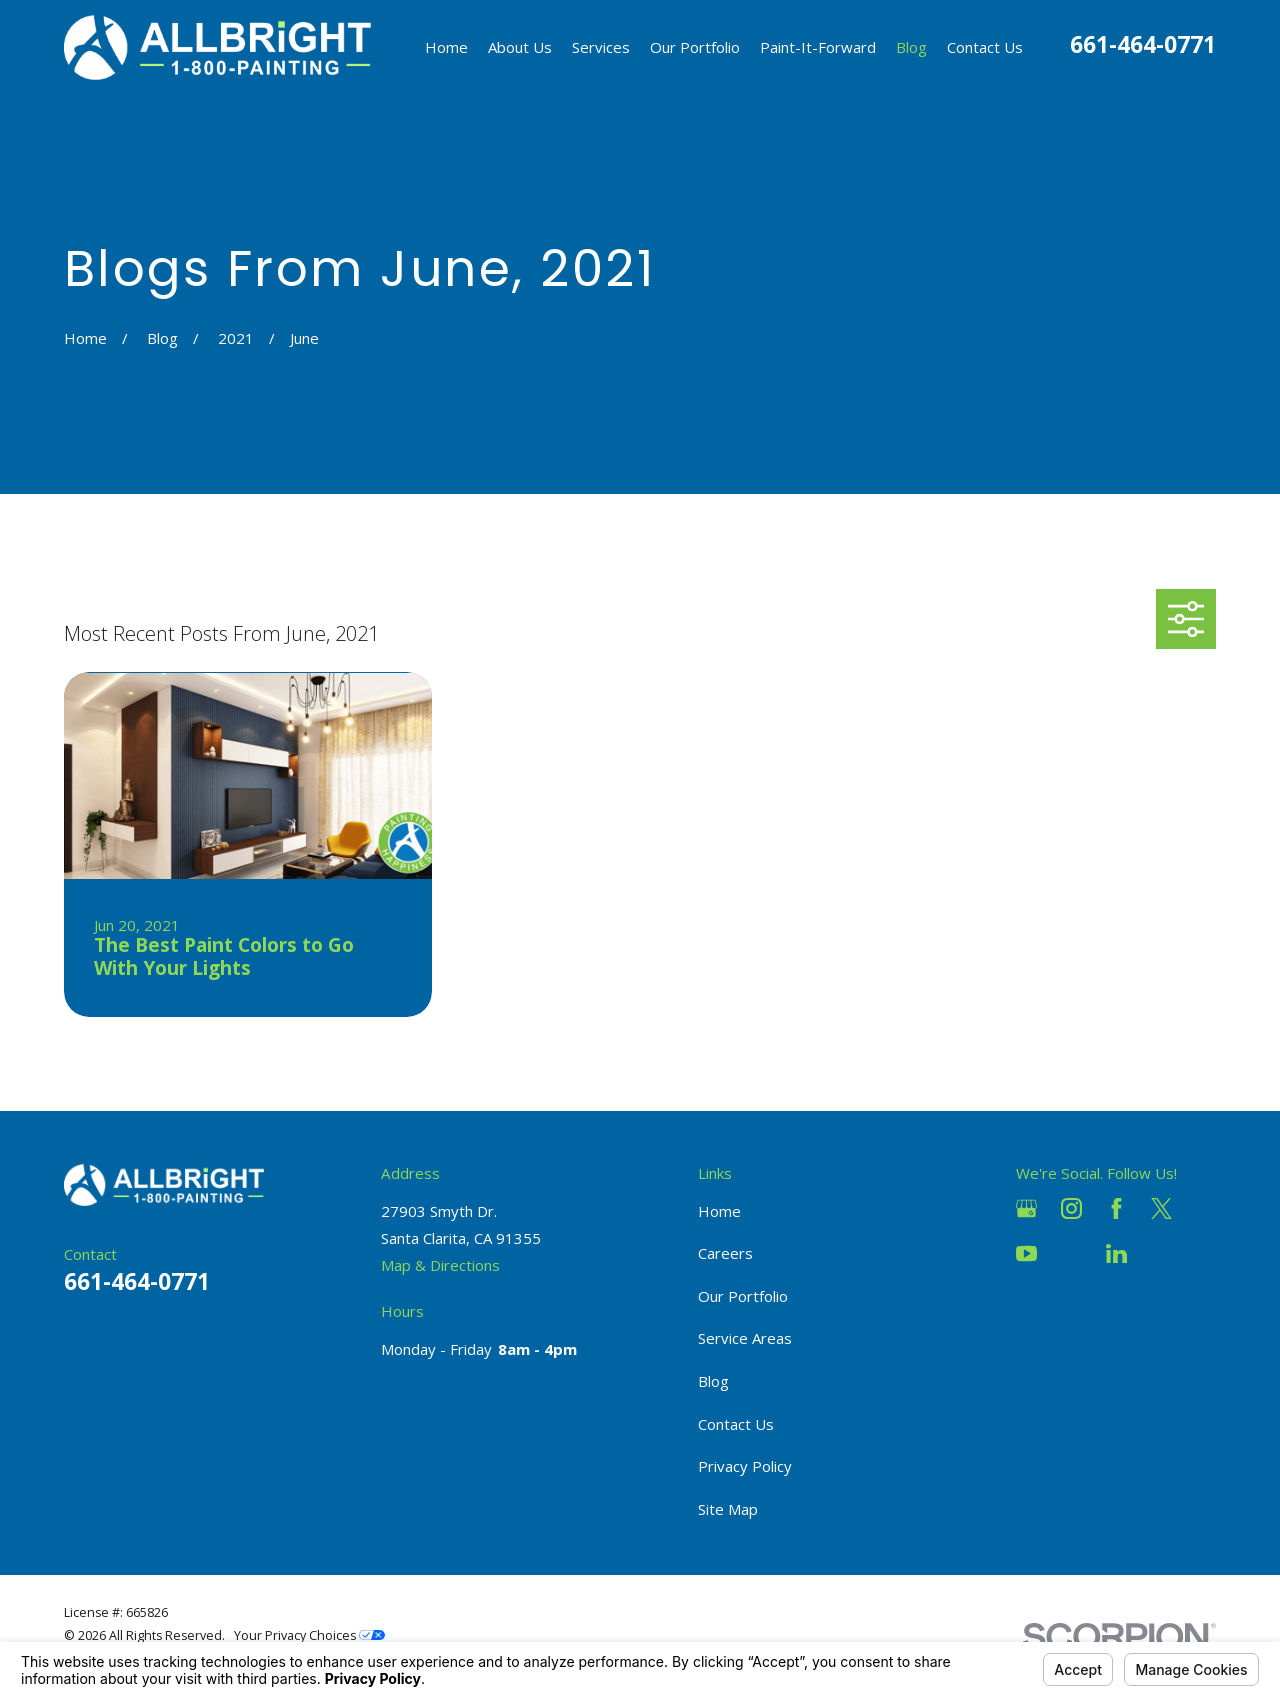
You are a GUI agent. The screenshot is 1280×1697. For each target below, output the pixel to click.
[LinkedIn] (1116, 1253)
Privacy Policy (745, 1466)
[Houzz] (1071, 1253)
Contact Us (736, 1424)
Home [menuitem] (446, 47)
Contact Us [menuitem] (985, 47)
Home (719, 1211)
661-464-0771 (1143, 44)
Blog (713, 1381)
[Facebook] (1116, 1208)
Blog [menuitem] (911, 47)
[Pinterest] (1161, 1253)
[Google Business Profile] (1026, 1208)
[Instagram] (1071, 1208)
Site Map (728, 1509)
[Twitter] (1161, 1208)
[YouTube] (1026, 1253)
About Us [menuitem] (520, 47)
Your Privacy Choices (309, 1635)
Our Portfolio (743, 1296)
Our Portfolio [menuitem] (695, 47)
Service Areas (745, 1338)
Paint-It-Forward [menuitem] (818, 47)
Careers (725, 1253)
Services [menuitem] (601, 47)
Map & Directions (440, 1265)
